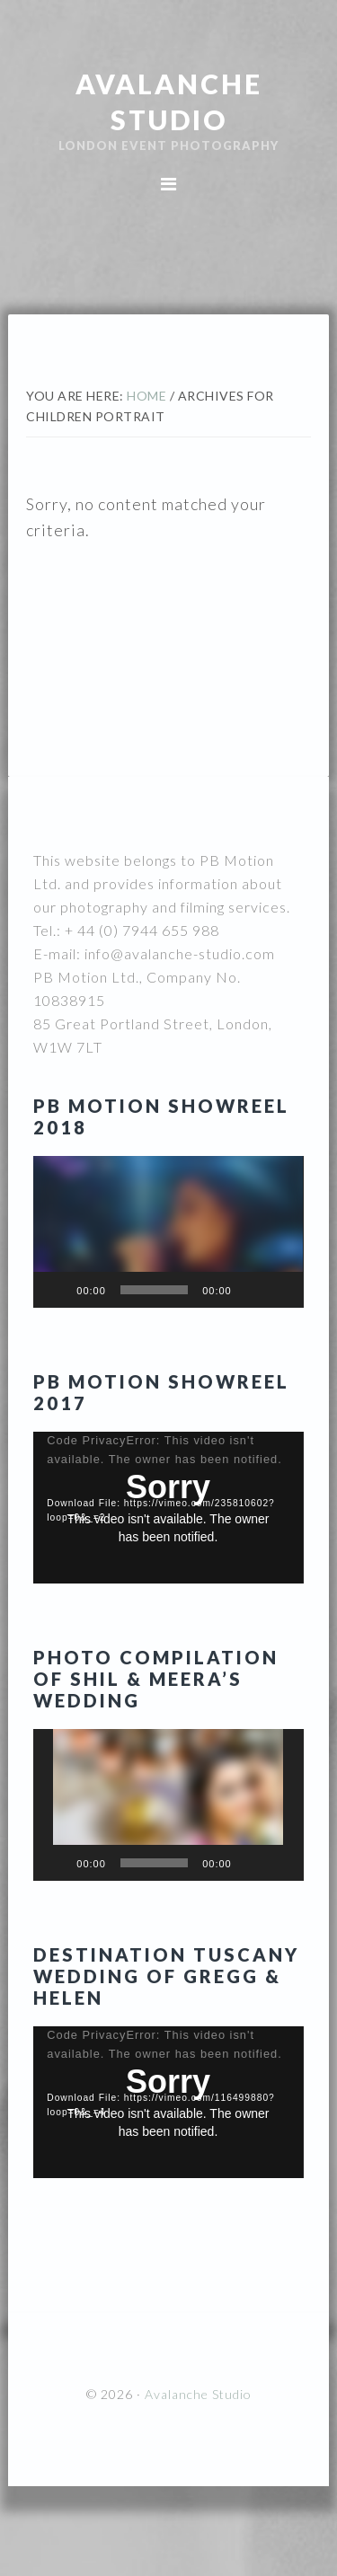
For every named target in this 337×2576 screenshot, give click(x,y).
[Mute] (252, 1290)
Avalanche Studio (198, 2394)
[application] (168, 1232)
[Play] (57, 1290)
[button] (169, 1231)
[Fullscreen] (280, 1290)
